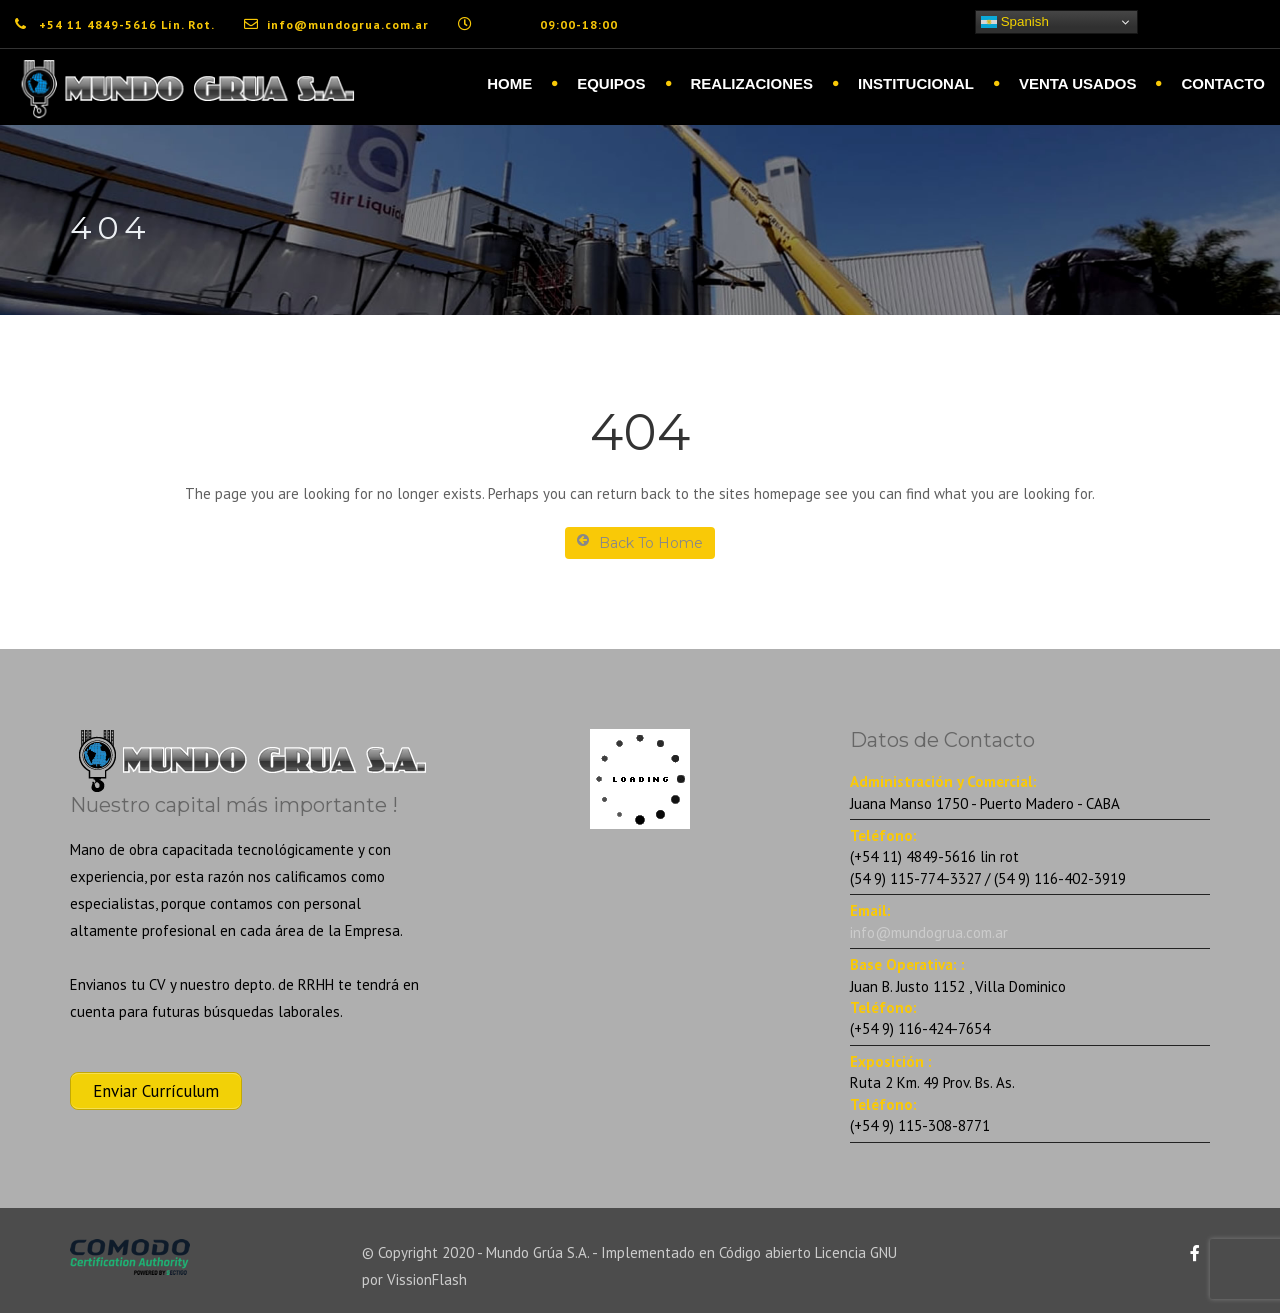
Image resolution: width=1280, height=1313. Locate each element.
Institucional (916, 83)
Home (509, 83)
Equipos (611, 83)
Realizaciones (752, 83)
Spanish (1015, 22)
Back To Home (640, 542)
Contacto (1223, 83)
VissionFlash (427, 1279)
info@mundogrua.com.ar (929, 932)
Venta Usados (1078, 83)
